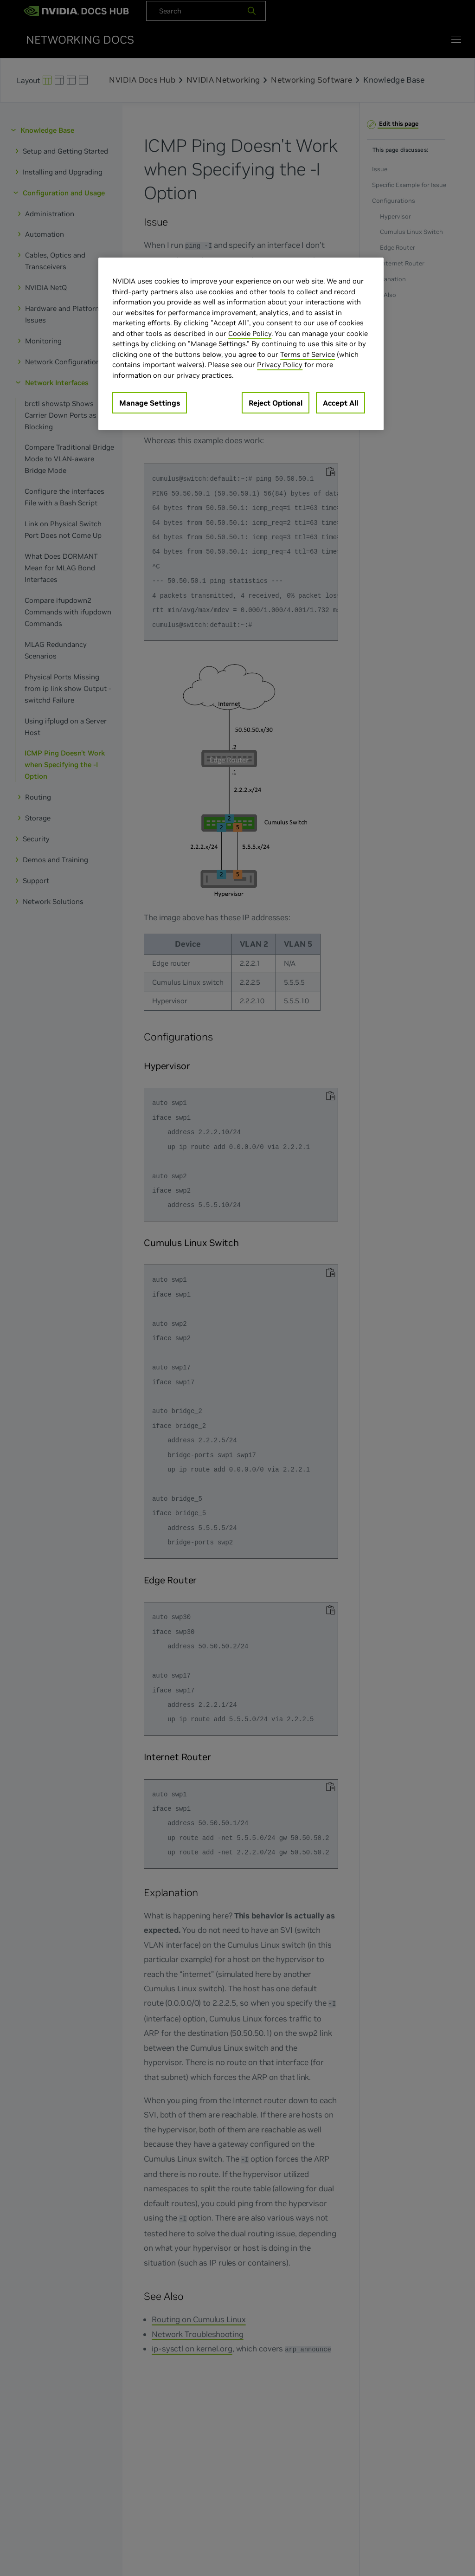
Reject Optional (275, 402)
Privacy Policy (279, 364)
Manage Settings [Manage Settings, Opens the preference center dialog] (149, 402)
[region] (240, 344)
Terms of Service (307, 354)
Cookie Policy (249, 333)
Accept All (340, 402)
